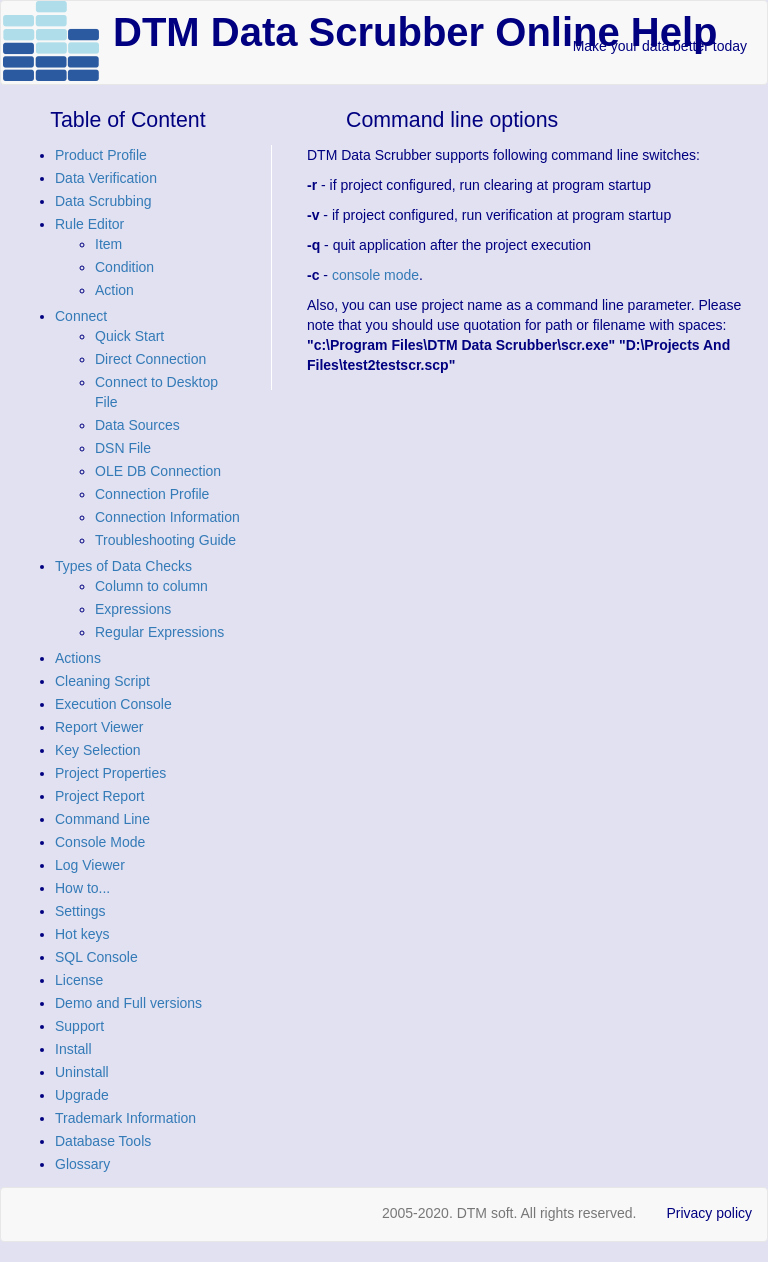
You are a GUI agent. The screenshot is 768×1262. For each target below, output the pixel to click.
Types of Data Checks (123, 566)
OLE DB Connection (158, 471)
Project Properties (110, 773)
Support (79, 1026)
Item (108, 244)
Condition (124, 267)
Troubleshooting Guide (165, 540)
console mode (375, 275)
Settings (80, 911)
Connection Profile (152, 494)
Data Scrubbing (103, 201)
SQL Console (96, 957)
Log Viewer (90, 865)
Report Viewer (99, 727)
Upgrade (82, 1095)
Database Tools (103, 1141)
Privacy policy (709, 1213)
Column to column (151, 586)
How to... (82, 888)
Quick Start (129, 336)
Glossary (82, 1164)
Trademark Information (125, 1118)
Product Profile (101, 155)
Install (73, 1049)
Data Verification (106, 178)
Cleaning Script (102, 681)
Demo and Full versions (128, 1003)
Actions (78, 658)
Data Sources (137, 425)
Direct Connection (150, 359)
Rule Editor (89, 224)
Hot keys (82, 934)
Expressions (133, 609)
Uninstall (82, 1072)
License (79, 980)
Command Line (102, 819)
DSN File (123, 448)
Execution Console (113, 704)
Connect (81, 316)
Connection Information (167, 517)
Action (114, 290)
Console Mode (100, 842)
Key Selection (98, 750)
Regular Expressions (159, 632)
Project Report (99, 796)
